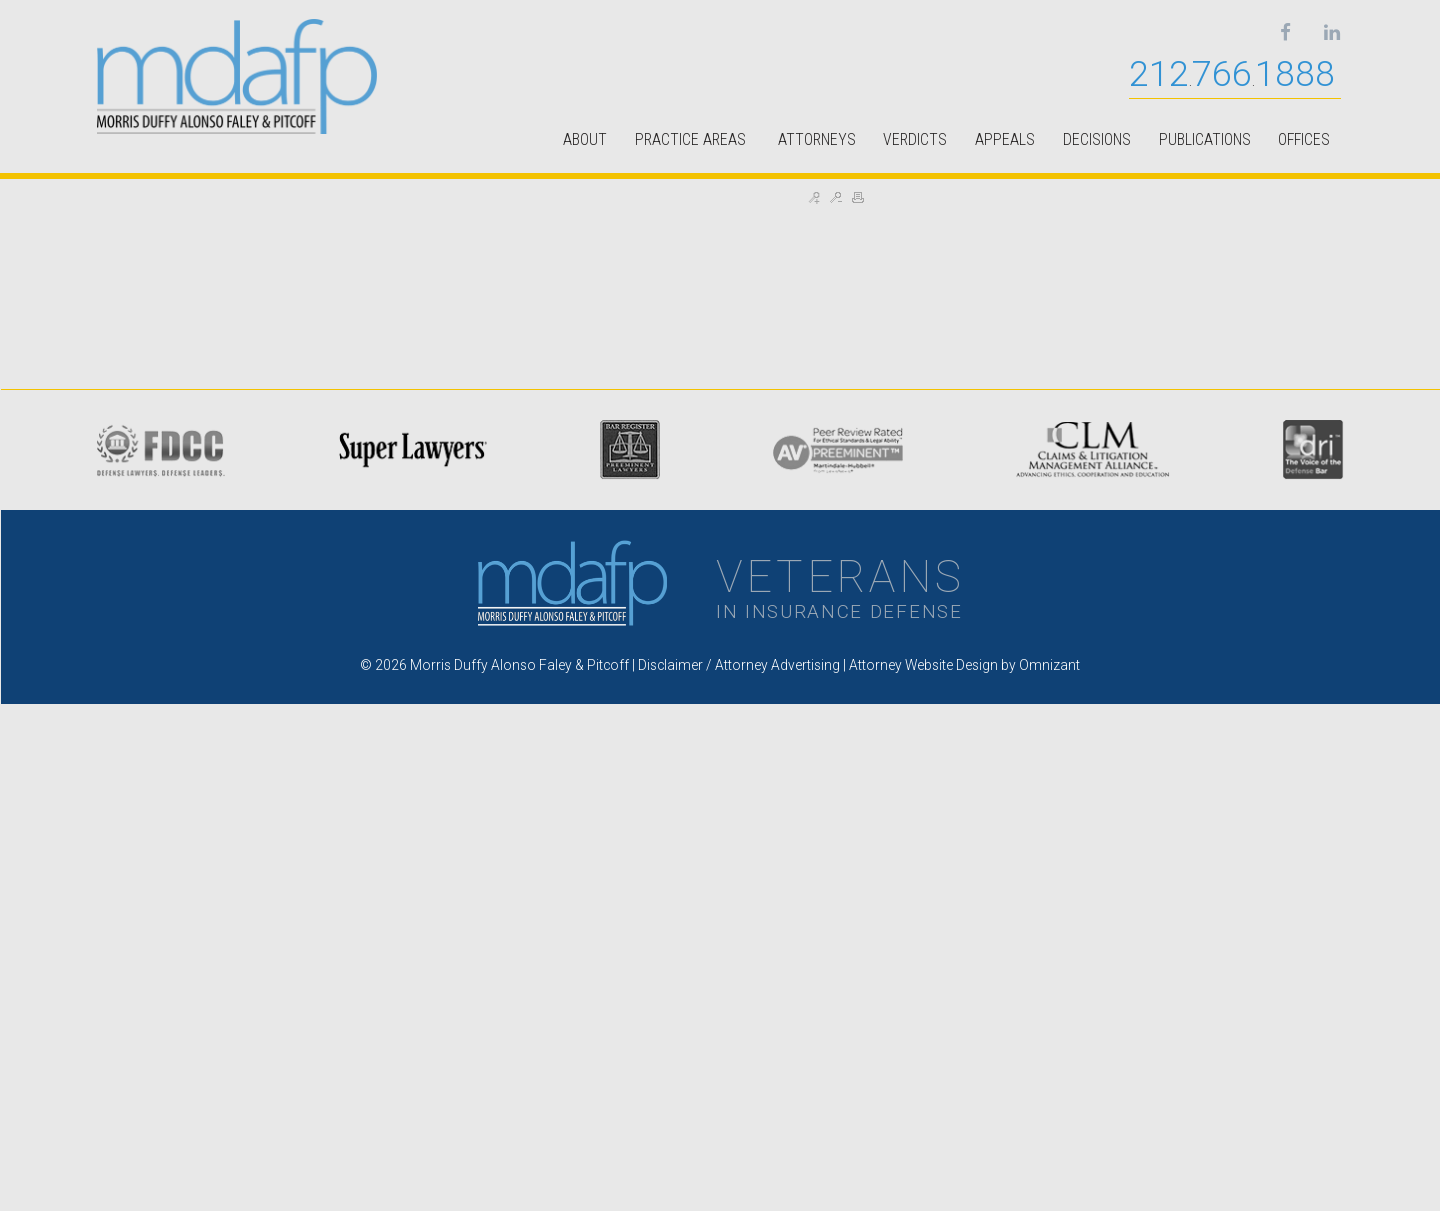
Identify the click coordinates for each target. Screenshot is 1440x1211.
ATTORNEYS (817, 139)
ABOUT (585, 139)
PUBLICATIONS (1205, 139)
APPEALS (1005, 139)
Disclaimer (670, 665)
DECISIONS (1097, 139)
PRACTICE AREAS (692, 139)
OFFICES (1304, 139)
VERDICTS (915, 139)
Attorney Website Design (923, 665)
